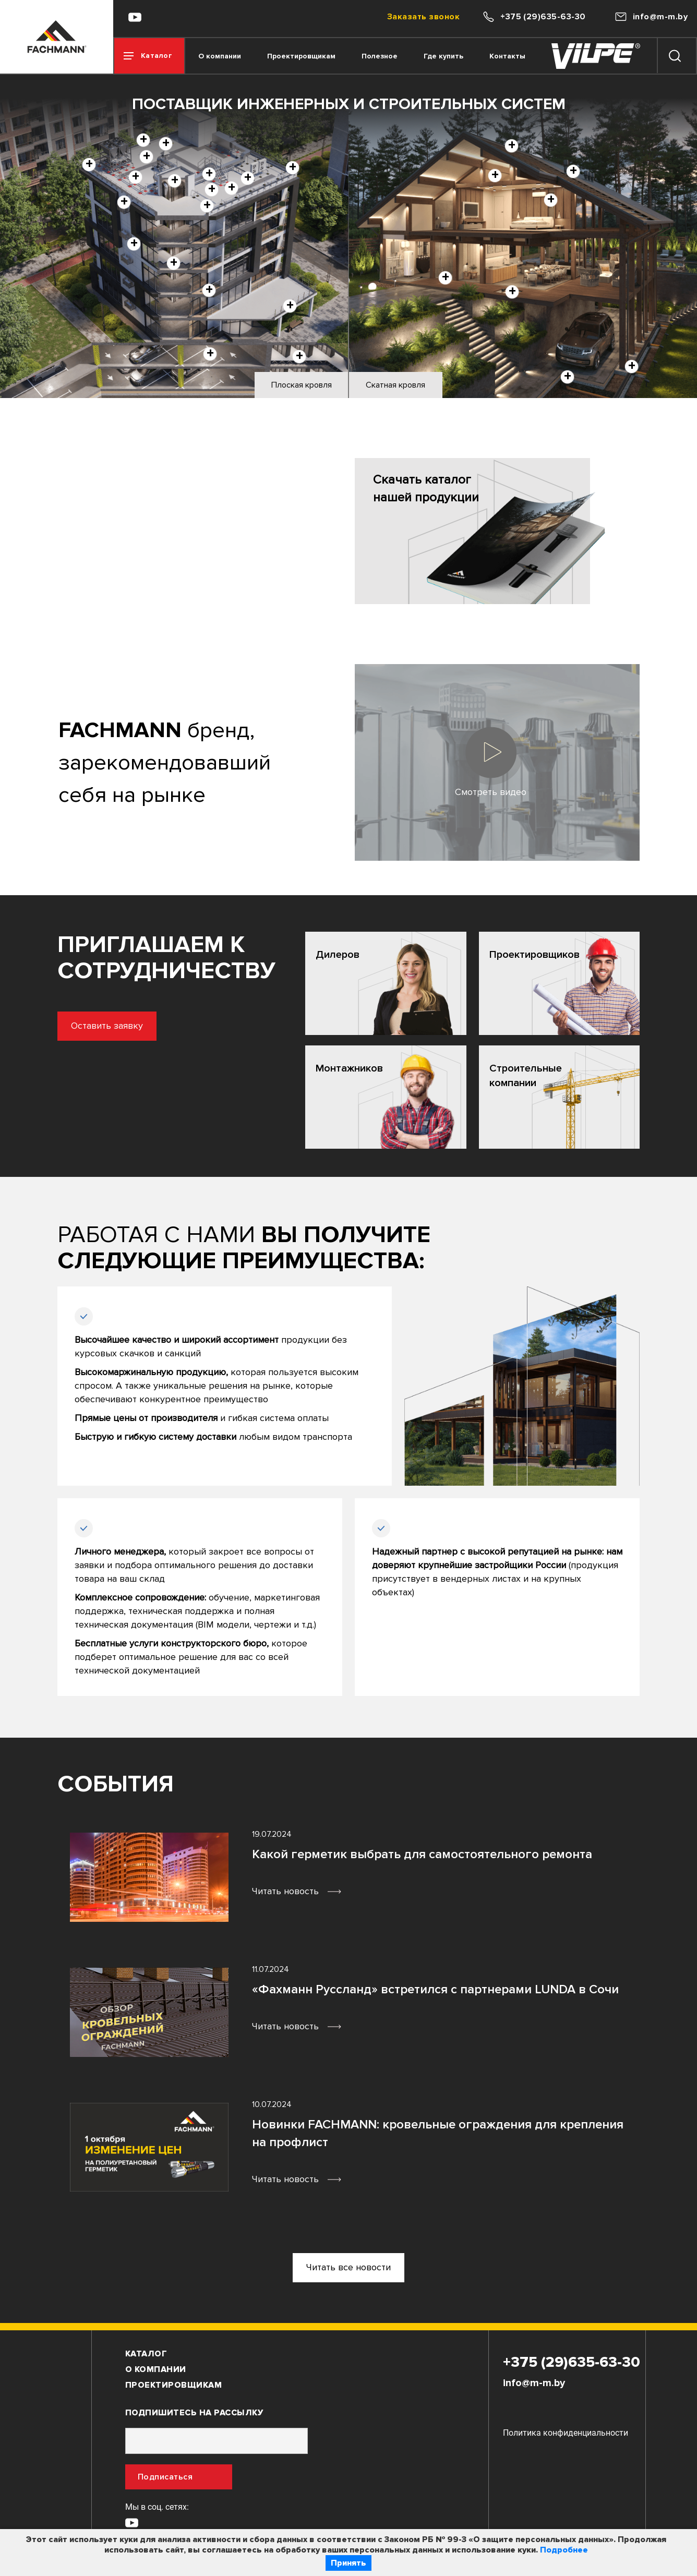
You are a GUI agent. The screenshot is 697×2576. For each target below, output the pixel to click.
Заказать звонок (423, 16)
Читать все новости (348, 2267)
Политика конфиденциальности (565, 2433)
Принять (348, 2563)
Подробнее (564, 2550)
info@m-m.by (534, 2383)
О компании (219, 56)
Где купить (443, 56)
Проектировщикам (301, 56)
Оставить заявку (69, 1025)
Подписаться (165, 2477)
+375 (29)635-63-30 (571, 2362)
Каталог (146, 2354)
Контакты (507, 56)
